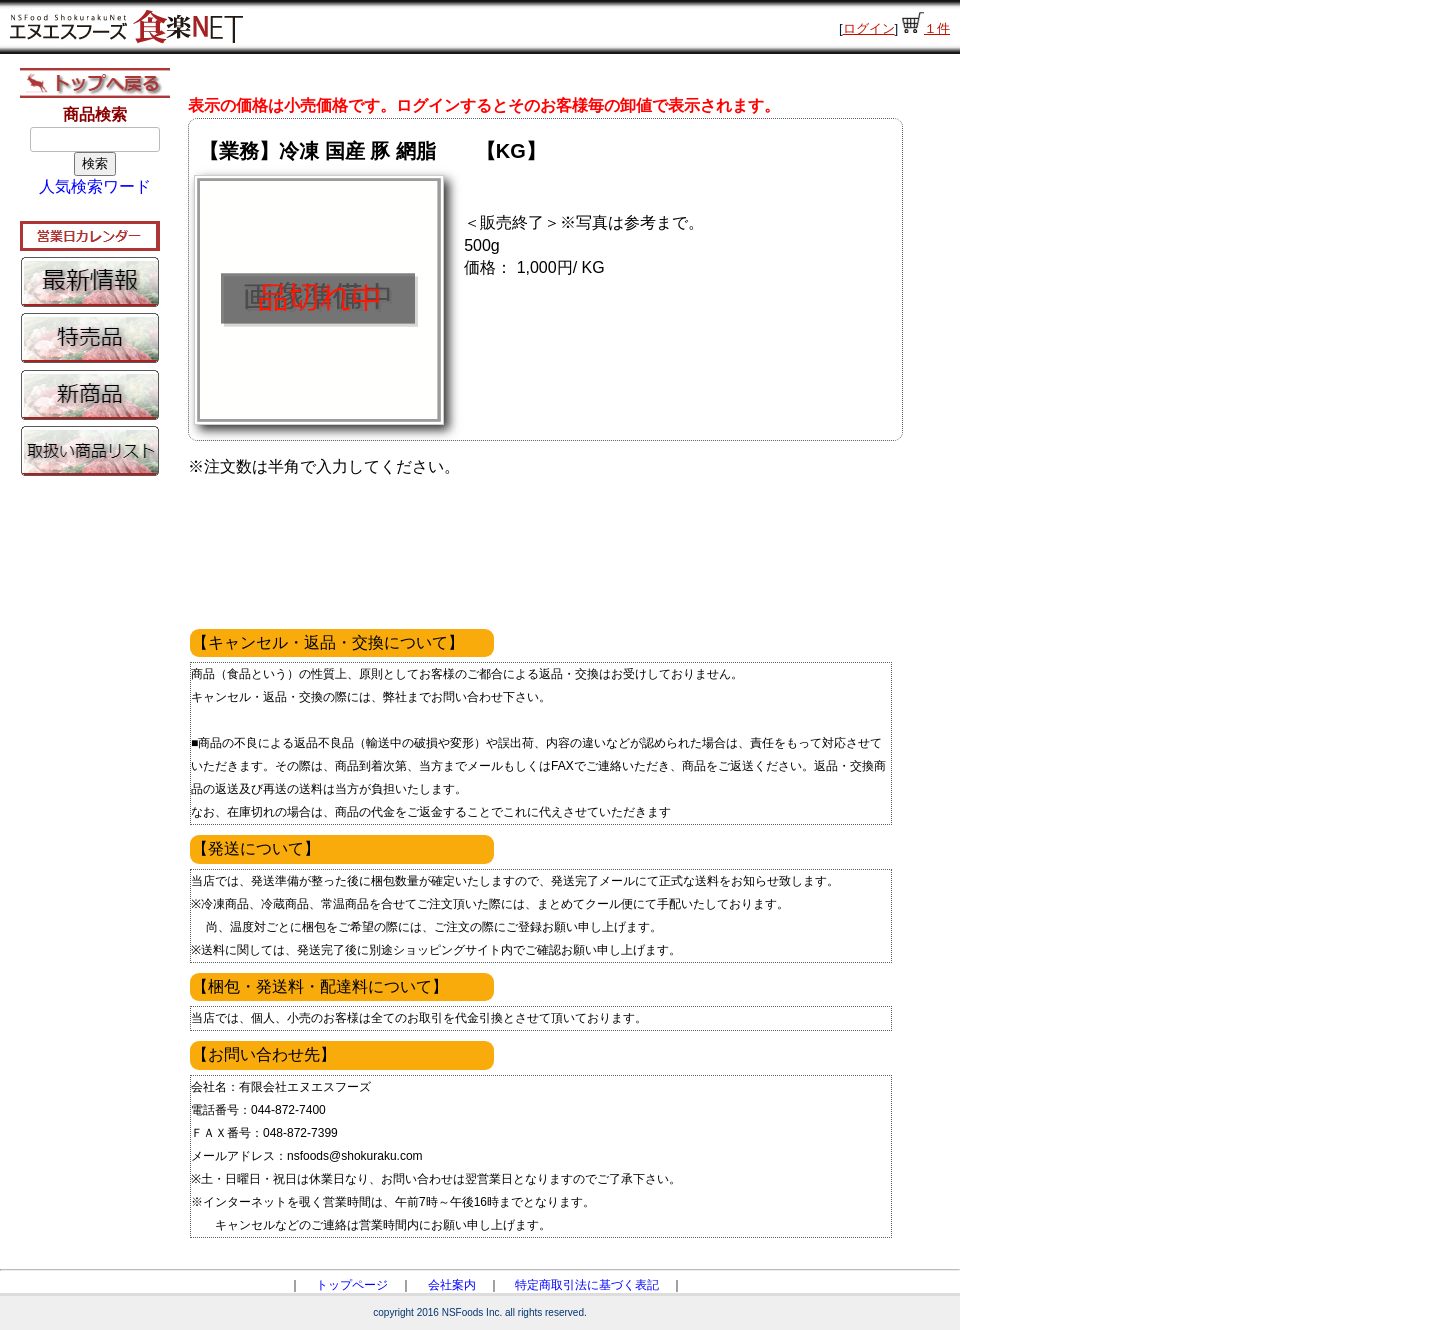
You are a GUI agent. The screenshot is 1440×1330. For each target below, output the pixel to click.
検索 (95, 163)
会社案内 (452, 1285)
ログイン (869, 28)
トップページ (352, 1285)
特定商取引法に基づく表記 (587, 1285)
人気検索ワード (95, 186)
